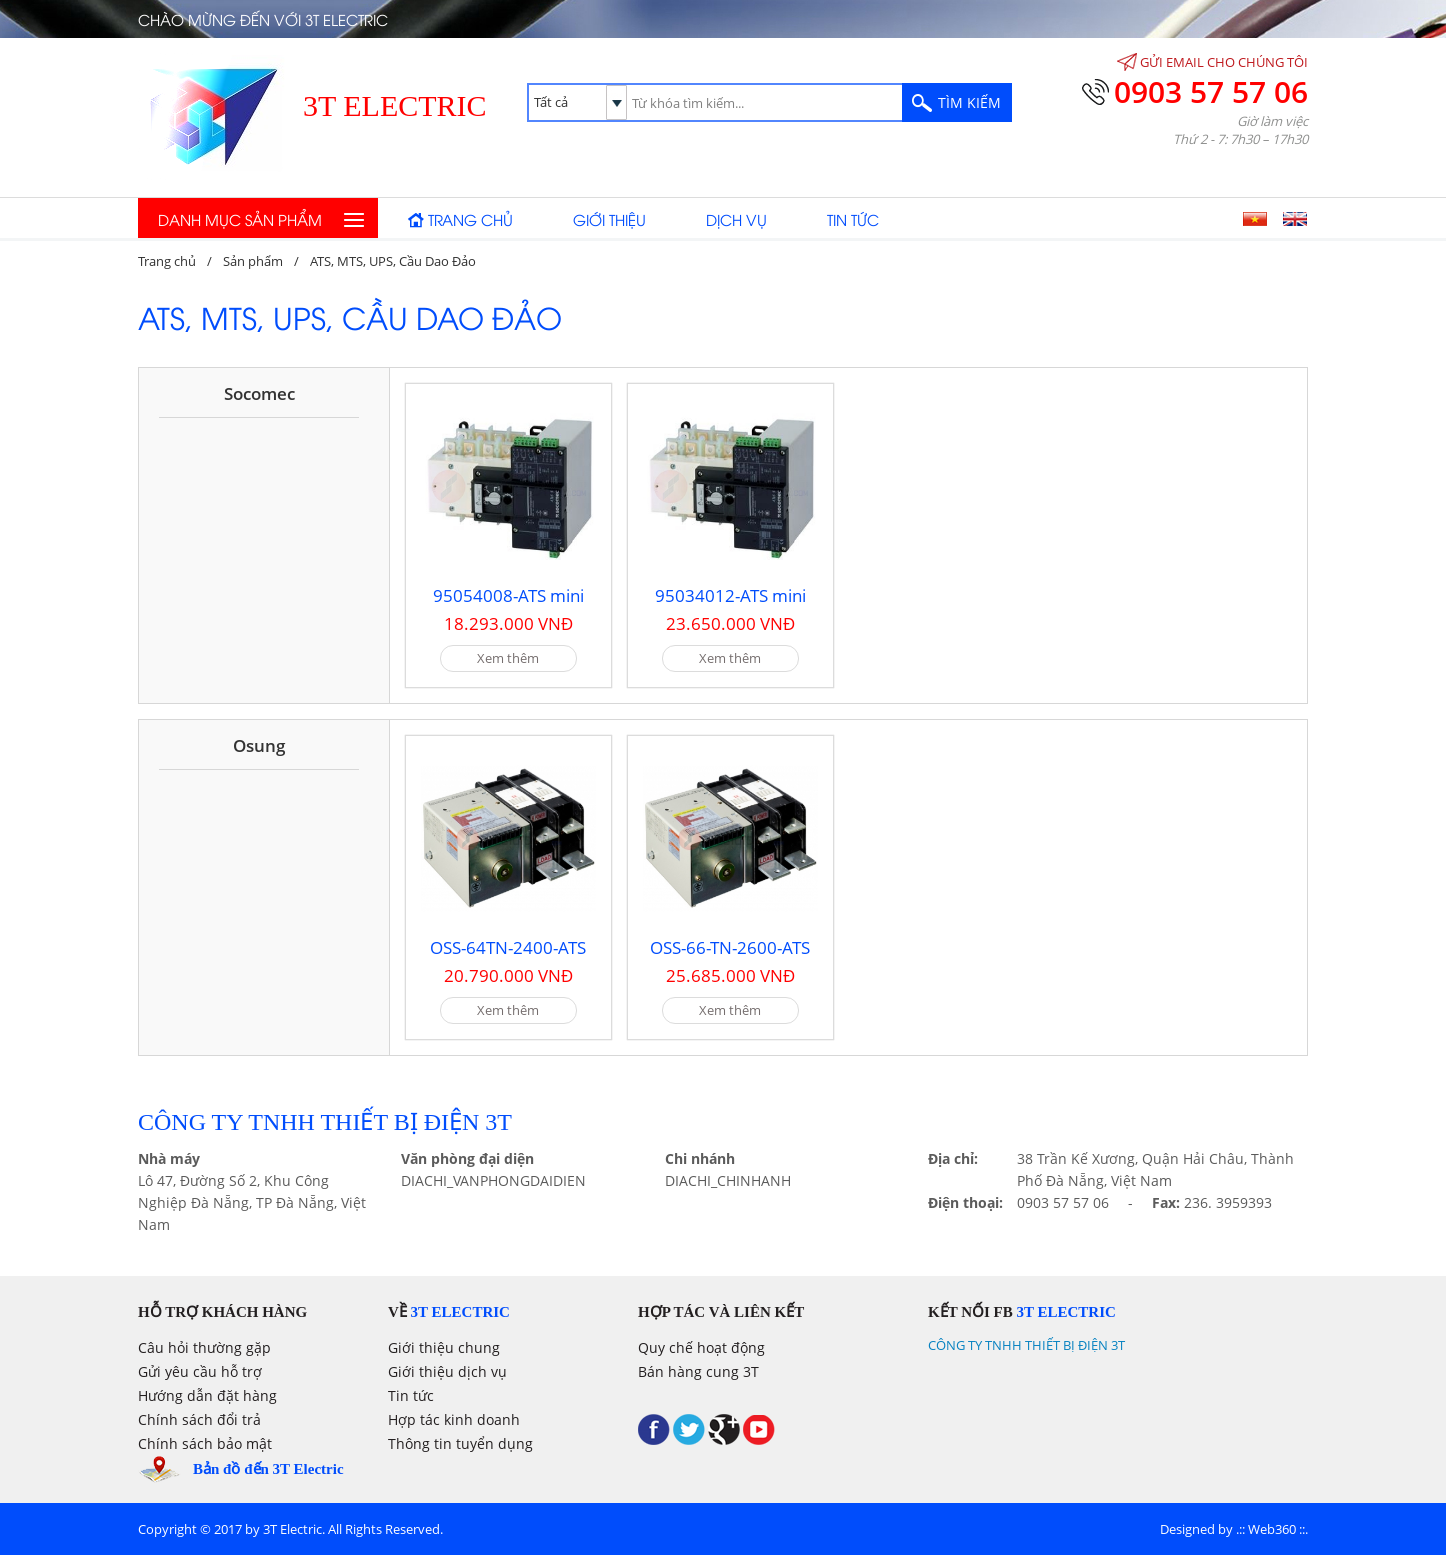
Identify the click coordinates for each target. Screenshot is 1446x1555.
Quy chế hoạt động (701, 1347)
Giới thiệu (609, 219)
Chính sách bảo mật (205, 1443)
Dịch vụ (736, 219)
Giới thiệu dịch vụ (447, 1371)
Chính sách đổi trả (199, 1419)
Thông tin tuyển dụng (460, 1443)
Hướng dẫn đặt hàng (207, 1395)
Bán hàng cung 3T (698, 1371)
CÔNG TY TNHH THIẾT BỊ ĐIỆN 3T (1026, 1345)
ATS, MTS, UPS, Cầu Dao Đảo (393, 261)
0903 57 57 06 (1211, 91)
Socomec (259, 393)
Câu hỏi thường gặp (204, 1347)
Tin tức (853, 219)
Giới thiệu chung (444, 1347)
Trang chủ (470, 219)
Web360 (1272, 1529)
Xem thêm (508, 658)
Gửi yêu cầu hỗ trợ (200, 1371)
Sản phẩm (253, 261)
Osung (259, 745)
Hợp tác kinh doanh (454, 1419)
